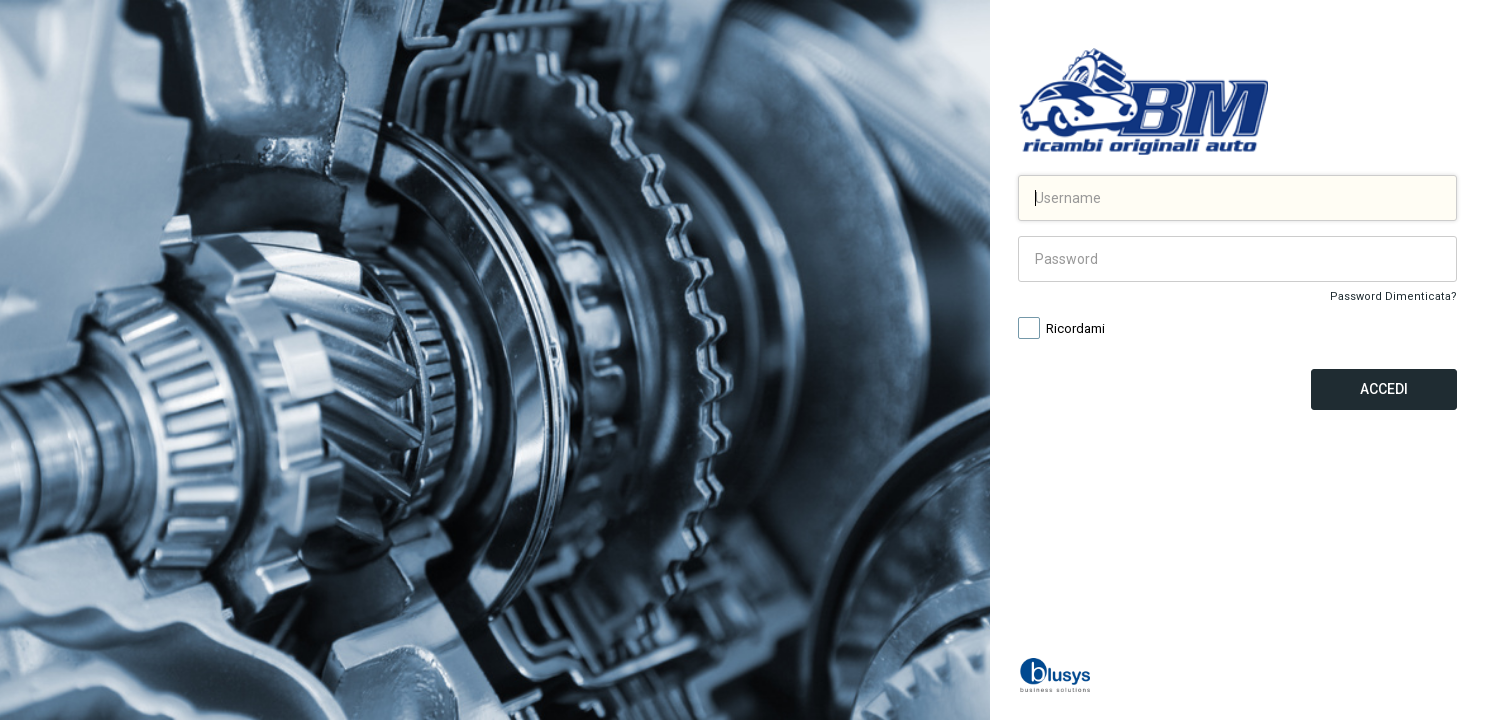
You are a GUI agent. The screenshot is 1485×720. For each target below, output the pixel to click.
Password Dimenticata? (1393, 296)
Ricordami (1061, 329)
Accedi (1384, 389)
